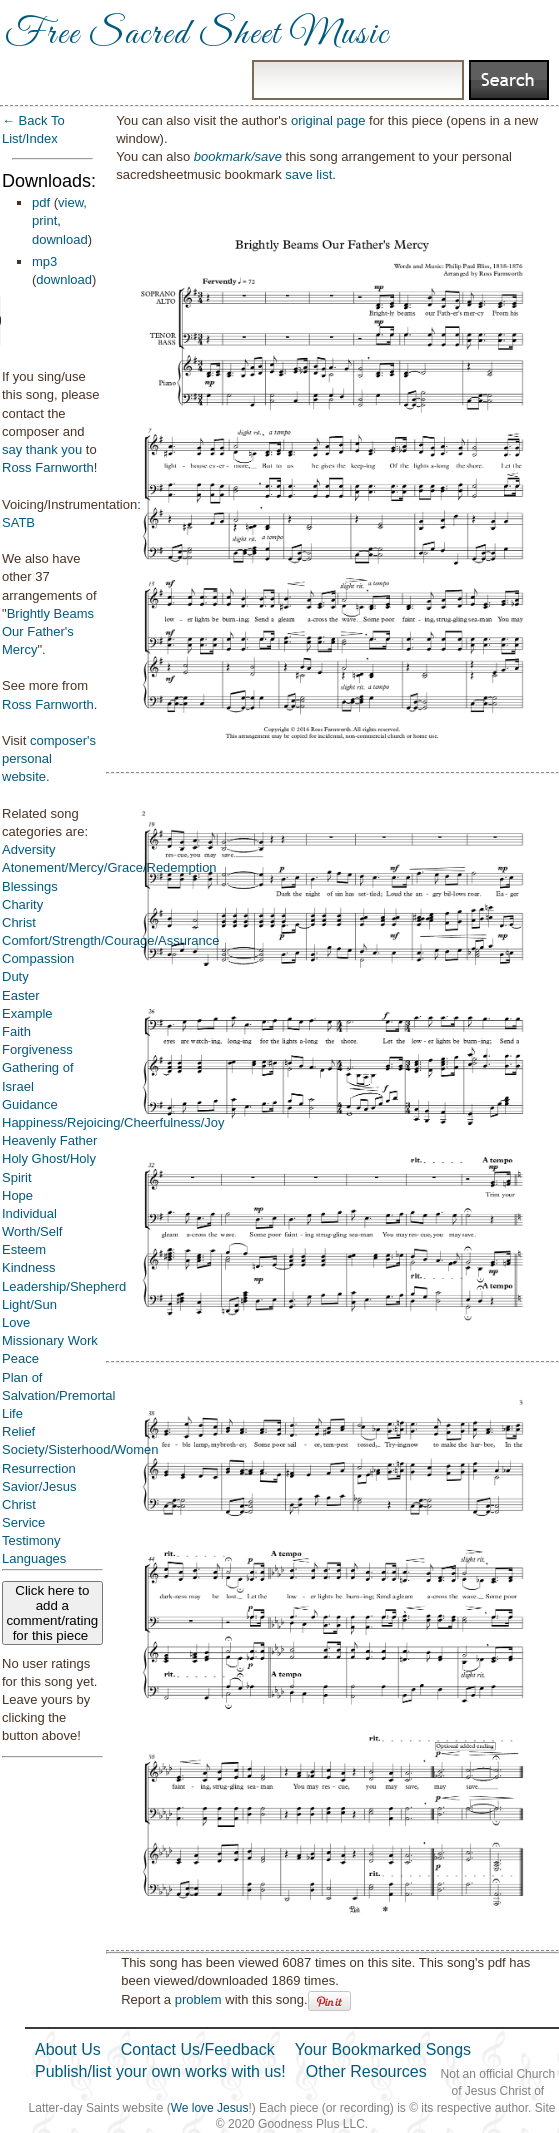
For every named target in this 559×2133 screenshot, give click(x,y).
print (44, 220)
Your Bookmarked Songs (383, 2049)
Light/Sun (29, 1304)
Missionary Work (50, 1340)
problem (198, 1999)
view (70, 202)
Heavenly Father (49, 1140)
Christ (19, 922)
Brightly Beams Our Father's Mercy (48, 631)
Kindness (28, 1267)
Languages (34, 1558)
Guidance (30, 1104)
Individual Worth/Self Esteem (32, 1231)
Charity (22, 904)
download (60, 239)
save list (308, 174)
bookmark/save (238, 156)
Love (16, 1322)
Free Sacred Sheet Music (197, 35)
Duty (15, 976)
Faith (16, 1031)
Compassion (38, 958)
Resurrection (39, 1468)
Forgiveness (37, 1049)
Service (23, 1522)
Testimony (31, 1540)
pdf (41, 202)
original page (328, 120)
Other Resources (366, 2071)
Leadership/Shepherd (64, 1286)
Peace (20, 1358)
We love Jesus (210, 2108)
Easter (21, 995)
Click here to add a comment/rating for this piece (52, 1613)
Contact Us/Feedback (198, 2049)
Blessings (30, 886)
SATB (18, 522)
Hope (17, 1195)
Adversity (28, 849)
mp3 (44, 261)
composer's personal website (49, 758)
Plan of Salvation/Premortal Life (58, 1395)
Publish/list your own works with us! (160, 2071)
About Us (68, 2049)
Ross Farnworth (48, 467)
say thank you (42, 449)
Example (27, 1013)
